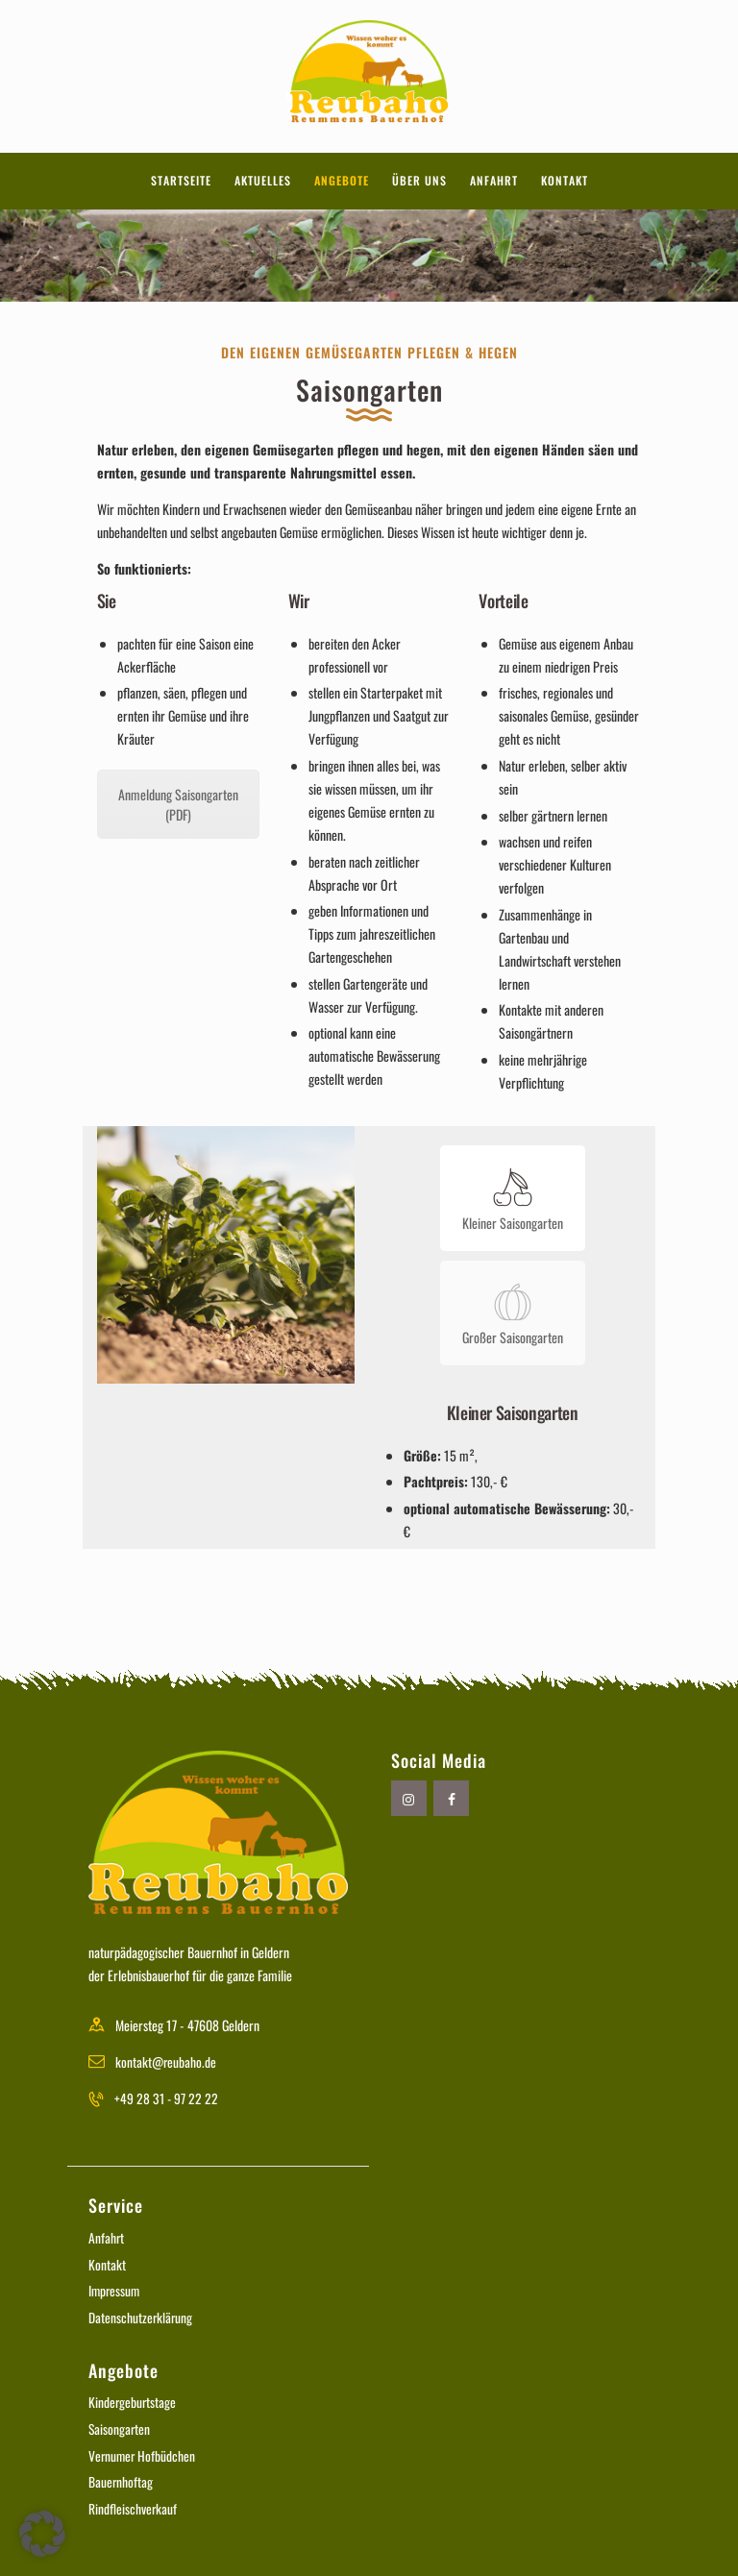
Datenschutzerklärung (141, 2311)
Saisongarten (120, 2423)
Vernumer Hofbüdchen (143, 2450)
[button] (42, 2533)
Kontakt (107, 2258)
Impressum (115, 2285)
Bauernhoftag (121, 2476)
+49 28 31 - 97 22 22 (168, 2092)
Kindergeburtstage (133, 2397)
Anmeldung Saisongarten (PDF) (178, 804)
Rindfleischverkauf (133, 2502)
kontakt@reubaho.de (166, 2056)
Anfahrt (106, 2231)
